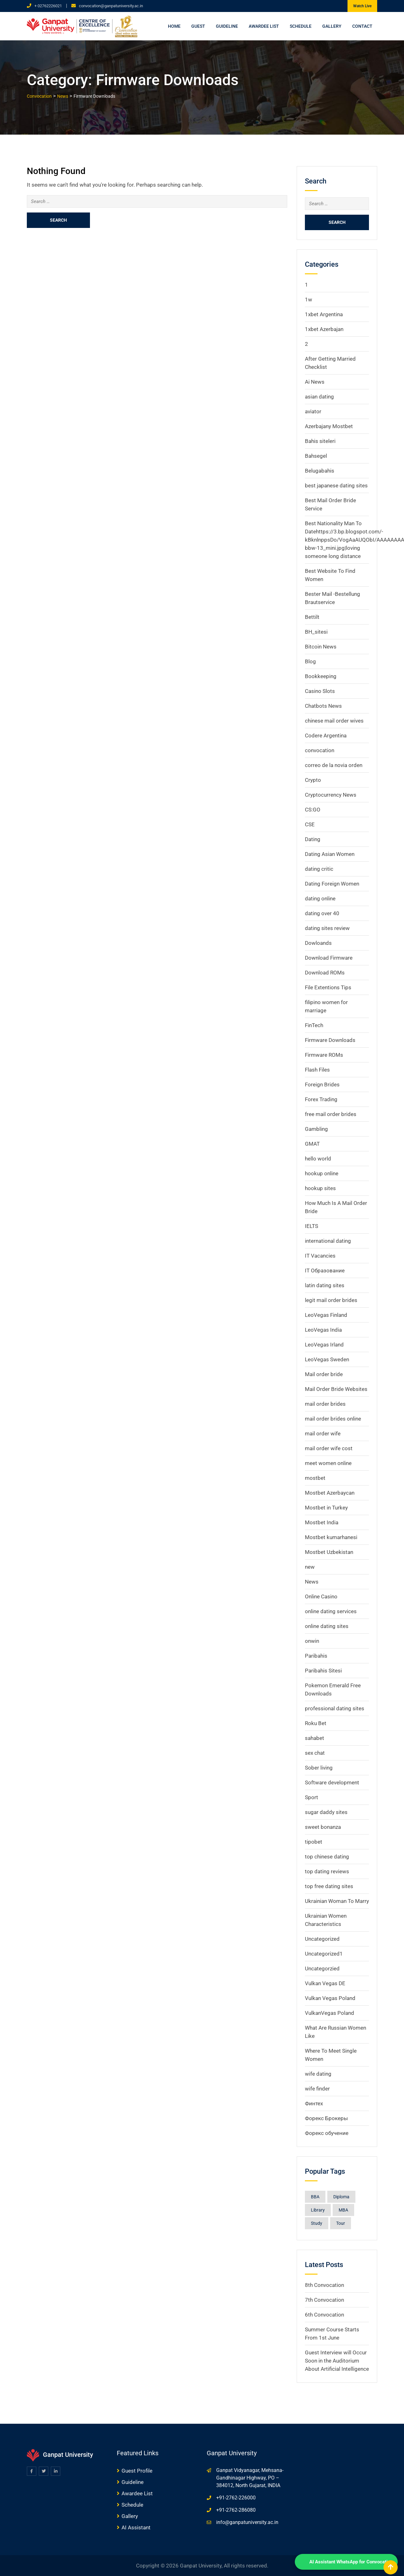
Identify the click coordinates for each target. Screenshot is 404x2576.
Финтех (314, 2103)
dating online (320, 898)
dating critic (319, 869)
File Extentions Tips (328, 987)
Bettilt (312, 617)
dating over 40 (322, 913)
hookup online (321, 1173)
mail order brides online (333, 1419)
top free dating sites (329, 1886)
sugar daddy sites (326, 1812)
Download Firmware (329, 958)
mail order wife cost (329, 1448)
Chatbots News (323, 706)
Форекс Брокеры (326, 2118)
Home (174, 26)
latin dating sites (324, 1285)
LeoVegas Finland (326, 1315)
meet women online (328, 1463)
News (311, 1582)
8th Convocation (324, 2285)
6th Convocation (324, 2314)
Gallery (332, 26)
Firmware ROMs (324, 1055)
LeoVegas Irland (324, 1344)
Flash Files (317, 1070)
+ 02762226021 (48, 5)
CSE (310, 824)
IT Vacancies (320, 1256)
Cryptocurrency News (330, 795)
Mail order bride (324, 1374)
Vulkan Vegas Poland (330, 1998)
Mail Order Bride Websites (336, 1389)
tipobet (313, 1842)
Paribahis (316, 1656)
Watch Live (362, 6)
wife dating (318, 2074)
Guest (198, 26)
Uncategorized (322, 1939)
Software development (332, 1782)
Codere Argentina (326, 735)
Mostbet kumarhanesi (331, 1537)
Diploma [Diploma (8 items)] (341, 2196)
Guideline (227, 26)
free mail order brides (330, 1114)
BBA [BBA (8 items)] (315, 2196)
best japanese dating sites (336, 485)
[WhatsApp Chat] (346, 2562)
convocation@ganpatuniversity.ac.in (111, 5)
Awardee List (264, 26)
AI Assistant (136, 2527)
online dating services (331, 1611)
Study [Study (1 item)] (316, 2223)
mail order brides (325, 1404)
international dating (328, 1241)
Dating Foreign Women (332, 884)
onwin (312, 1641)
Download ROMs (325, 972)
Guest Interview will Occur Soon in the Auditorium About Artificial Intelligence (337, 2360)
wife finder (317, 2088)
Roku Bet (315, 1723)
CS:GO (312, 809)
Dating (312, 839)
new (310, 1567)
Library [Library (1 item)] (318, 2210)
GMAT (312, 1144)
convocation (319, 750)
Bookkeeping (320, 676)
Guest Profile (137, 2471)
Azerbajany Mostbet (329, 426)
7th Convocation (324, 2300)
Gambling (316, 1129)
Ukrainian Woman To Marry (337, 1901)
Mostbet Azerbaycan (329, 1493)
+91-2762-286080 (236, 2510)
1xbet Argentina (324, 314)
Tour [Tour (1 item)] (340, 2223)
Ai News (314, 382)
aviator (313, 411)
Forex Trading (321, 1099)
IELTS (311, 1226)
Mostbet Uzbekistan (329, 1552)
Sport (311, 1797)
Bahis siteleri (320, 441)
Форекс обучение (326, 2133)
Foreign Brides (322, 1084)
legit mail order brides (331, 1300)
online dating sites (326, 1626)
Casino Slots (320, 691)
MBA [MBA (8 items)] (343, 2210)
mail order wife (323, 1433)
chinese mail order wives (334, 721)
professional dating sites (334, 1708)
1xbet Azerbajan (324, 329)
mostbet (315, 1478)
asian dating (319, 396)
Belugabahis (319, 471)
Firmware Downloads (330, 1040)
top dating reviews (327, 1871)
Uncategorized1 (324, 1954)
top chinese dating (327, 1856)
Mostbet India (321, 1522)
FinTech (314, 1025)
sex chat (315, 1753)
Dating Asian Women (329, 854)
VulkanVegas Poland (329, 2013)
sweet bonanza (323, 1827)
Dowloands (318, 943)
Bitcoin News (320, 646)
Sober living (319, 1768)
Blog (310, 661)
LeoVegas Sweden (327, 1359)
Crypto (313, 780)
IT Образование (325, 1270)
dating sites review (327, 928)
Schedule (301, 26)
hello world (318, 1158)
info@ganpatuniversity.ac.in (247, 2522)
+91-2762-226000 (236, 2498)
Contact (362, 26)
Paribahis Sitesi (323, 1670)
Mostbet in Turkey (326, 1507)
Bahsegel (316, 456)
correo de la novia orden (333, 765)
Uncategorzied (322, 1968)
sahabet (314, 1738)
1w (308, 299)
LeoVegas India (323, 1330)
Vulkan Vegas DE (325, 1983)
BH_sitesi (316, 632)
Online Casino (321, 1596)
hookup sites (320, 1188)
